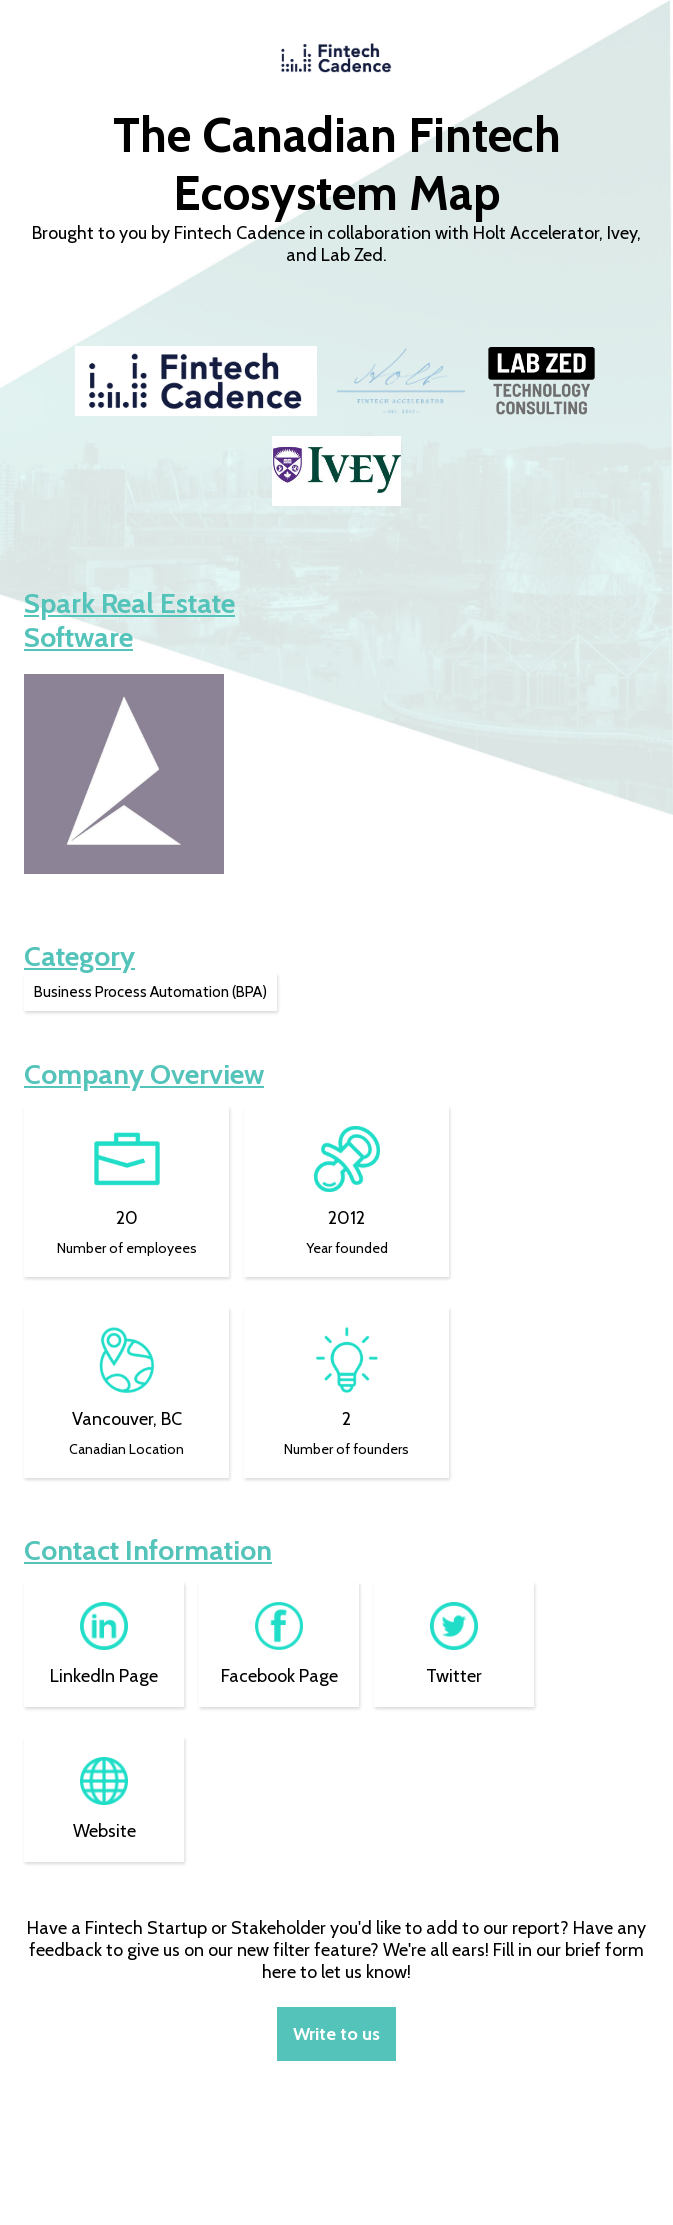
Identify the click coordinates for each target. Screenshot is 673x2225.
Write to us (336, 2034)
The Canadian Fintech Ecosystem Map (337, 164)
